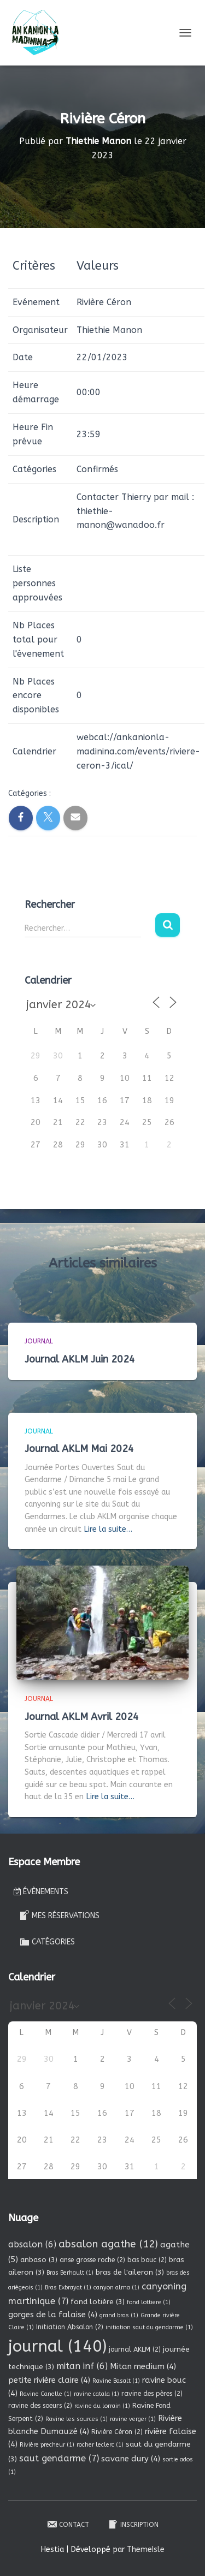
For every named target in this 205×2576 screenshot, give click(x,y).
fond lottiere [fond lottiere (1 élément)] (149, 2302)
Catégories (47, 1941)
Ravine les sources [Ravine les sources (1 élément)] (76, 2419)
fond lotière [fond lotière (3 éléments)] (98, 2301)
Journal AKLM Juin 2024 (80, 1359)
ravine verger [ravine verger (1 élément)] (133, 2419)
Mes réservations (59, 1914)
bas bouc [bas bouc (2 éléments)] (147, 2260)
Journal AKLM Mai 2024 (79, 1449)
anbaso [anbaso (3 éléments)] (38, 2259)
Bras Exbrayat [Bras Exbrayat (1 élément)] (68, 2287)
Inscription (133, 2524)
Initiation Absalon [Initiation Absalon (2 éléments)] (69, 2327)
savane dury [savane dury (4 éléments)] (130, 2459)
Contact (67, 2524)
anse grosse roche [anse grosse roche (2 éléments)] (92, 2260)
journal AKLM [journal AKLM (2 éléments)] (135, 2349)
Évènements (41, 1891)
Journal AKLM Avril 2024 (82, 1717)
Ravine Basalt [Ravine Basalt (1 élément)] (116, 2380)
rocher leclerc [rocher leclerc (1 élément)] (100, 2444)
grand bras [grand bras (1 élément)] (118, 2315)
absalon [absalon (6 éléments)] (32, 2244)
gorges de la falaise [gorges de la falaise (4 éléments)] (52, 2314)
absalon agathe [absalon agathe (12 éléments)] (108, 2244)
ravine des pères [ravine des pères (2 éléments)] (152, 2393)
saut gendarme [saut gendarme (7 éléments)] (59, 2458)
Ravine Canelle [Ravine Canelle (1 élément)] (46, 2393)
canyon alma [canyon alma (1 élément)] (116, 2287)
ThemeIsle (146, 2549)
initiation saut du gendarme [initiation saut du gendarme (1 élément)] (149, 2327)
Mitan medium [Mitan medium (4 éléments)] (143, 2366)
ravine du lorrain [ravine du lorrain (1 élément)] (102, 2406)
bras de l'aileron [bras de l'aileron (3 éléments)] (130, 2272)
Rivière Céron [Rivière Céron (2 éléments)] (117, 2432)
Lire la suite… (108, 1529)
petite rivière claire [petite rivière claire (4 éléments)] (49, 2380)
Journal (39, 1341)
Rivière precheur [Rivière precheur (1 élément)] (47, 2444)
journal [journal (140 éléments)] (57, 2346)
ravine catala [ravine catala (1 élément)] (96, 2393)
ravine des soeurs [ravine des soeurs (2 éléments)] (40, 2406)
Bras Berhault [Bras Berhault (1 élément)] (69, 2272)
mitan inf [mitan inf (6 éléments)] (82, 2366)
